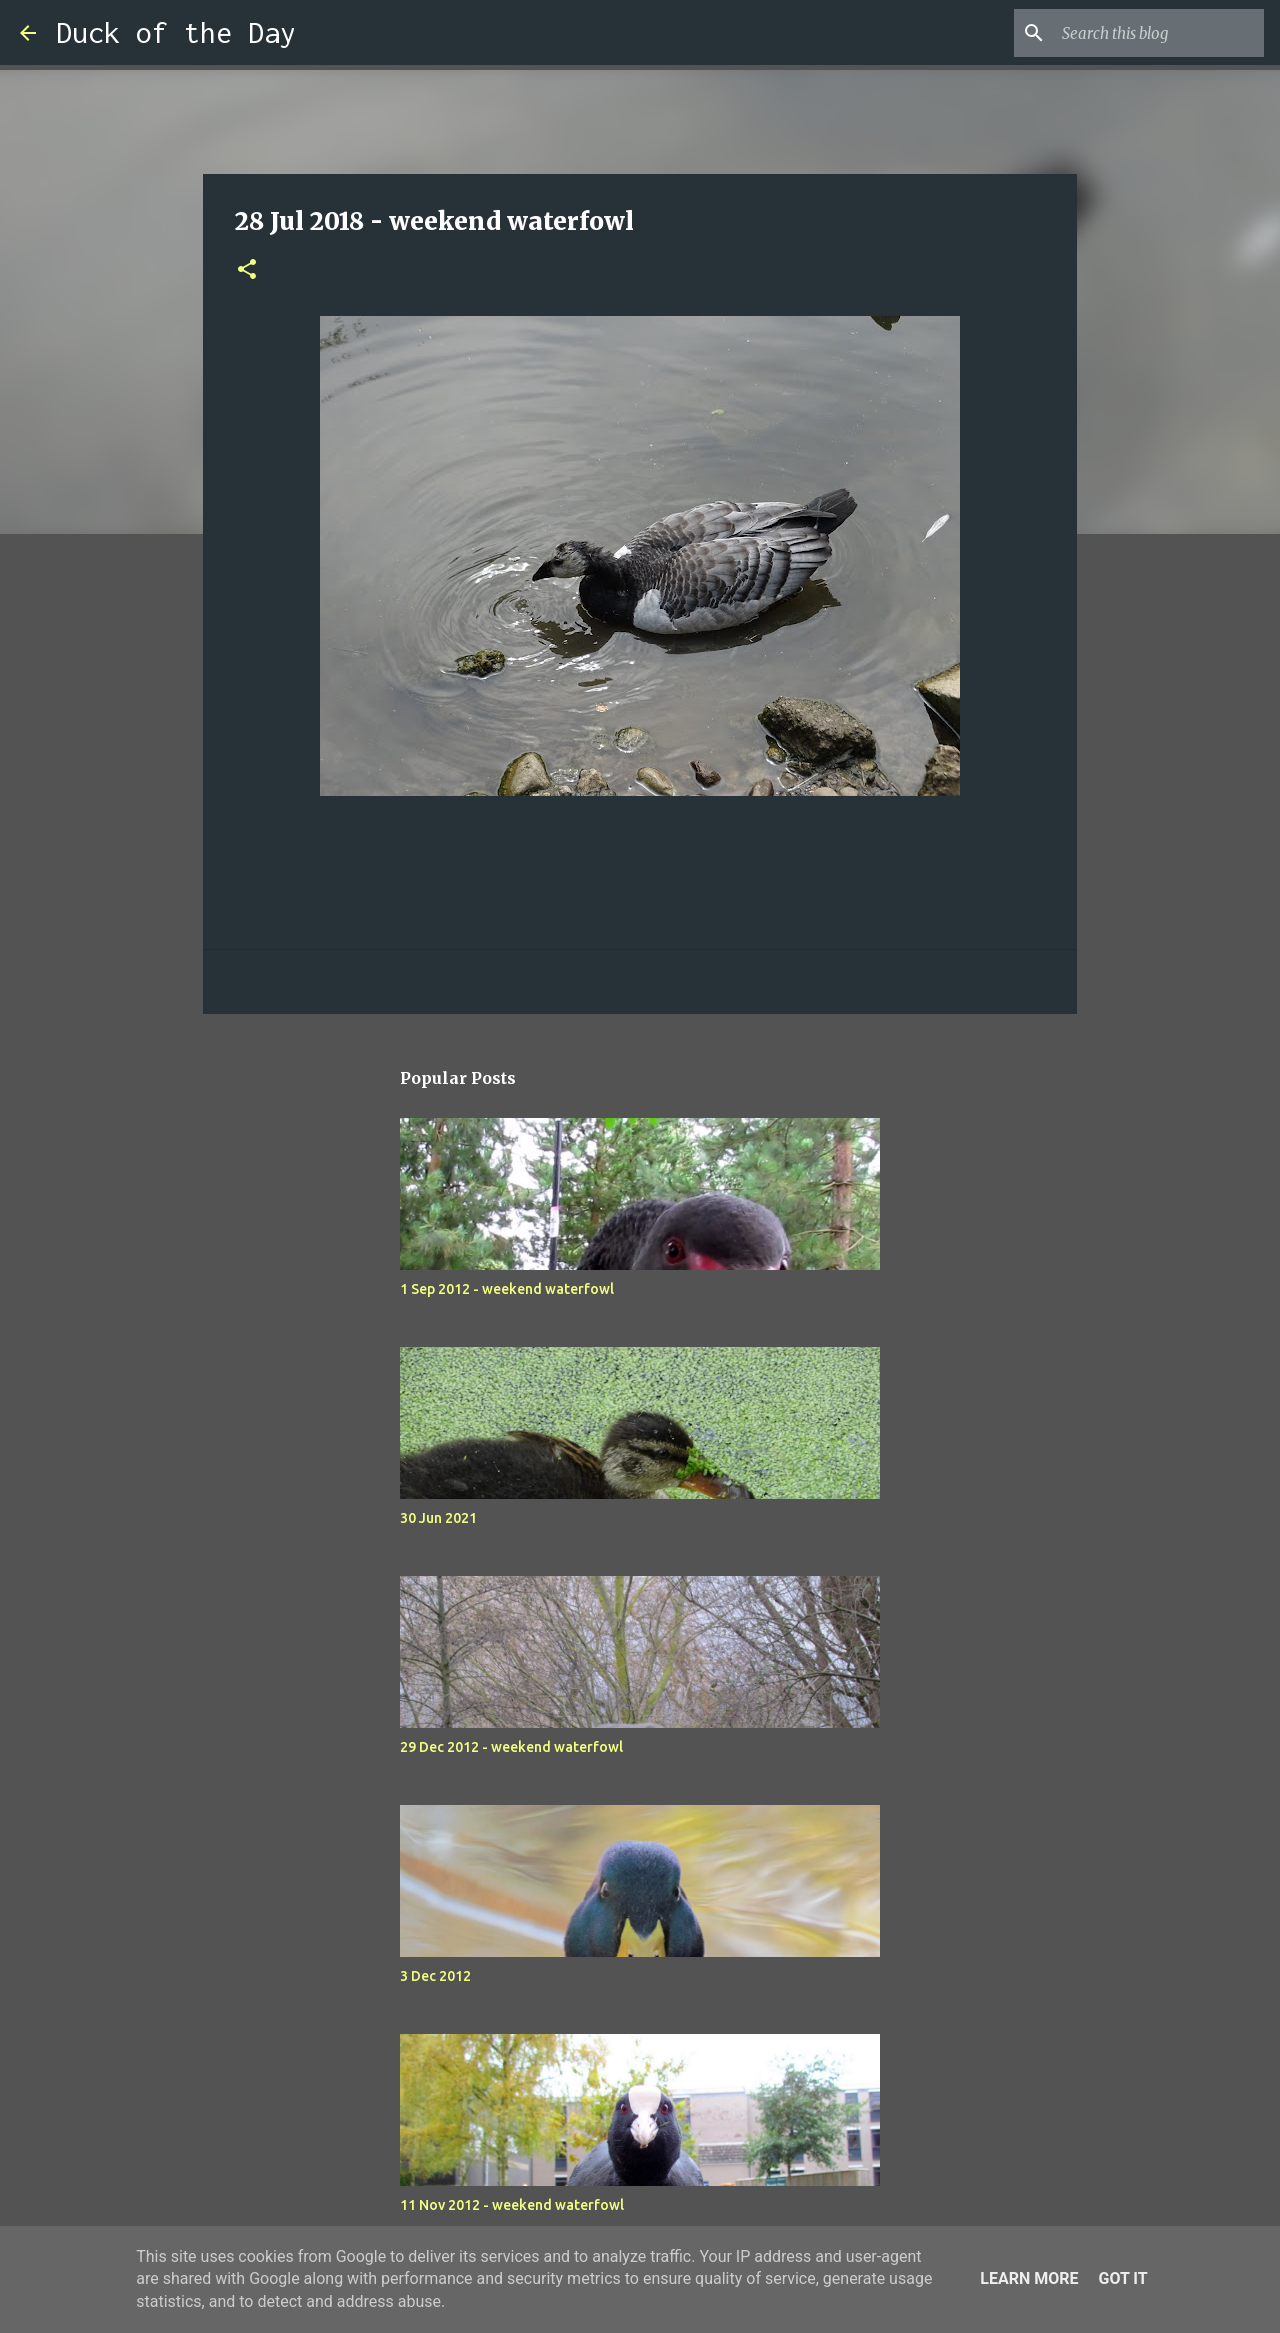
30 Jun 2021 (438, 1518)
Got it (1122, 2278)
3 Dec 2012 (435, 1976)
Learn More (1029, 2278)
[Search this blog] (1159, 33)
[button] (247, 270)
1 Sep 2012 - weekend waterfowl (507, 1289)
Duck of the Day (176, 32)
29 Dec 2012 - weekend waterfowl (511, 1747)
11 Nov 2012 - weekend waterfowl (512, 2205)
